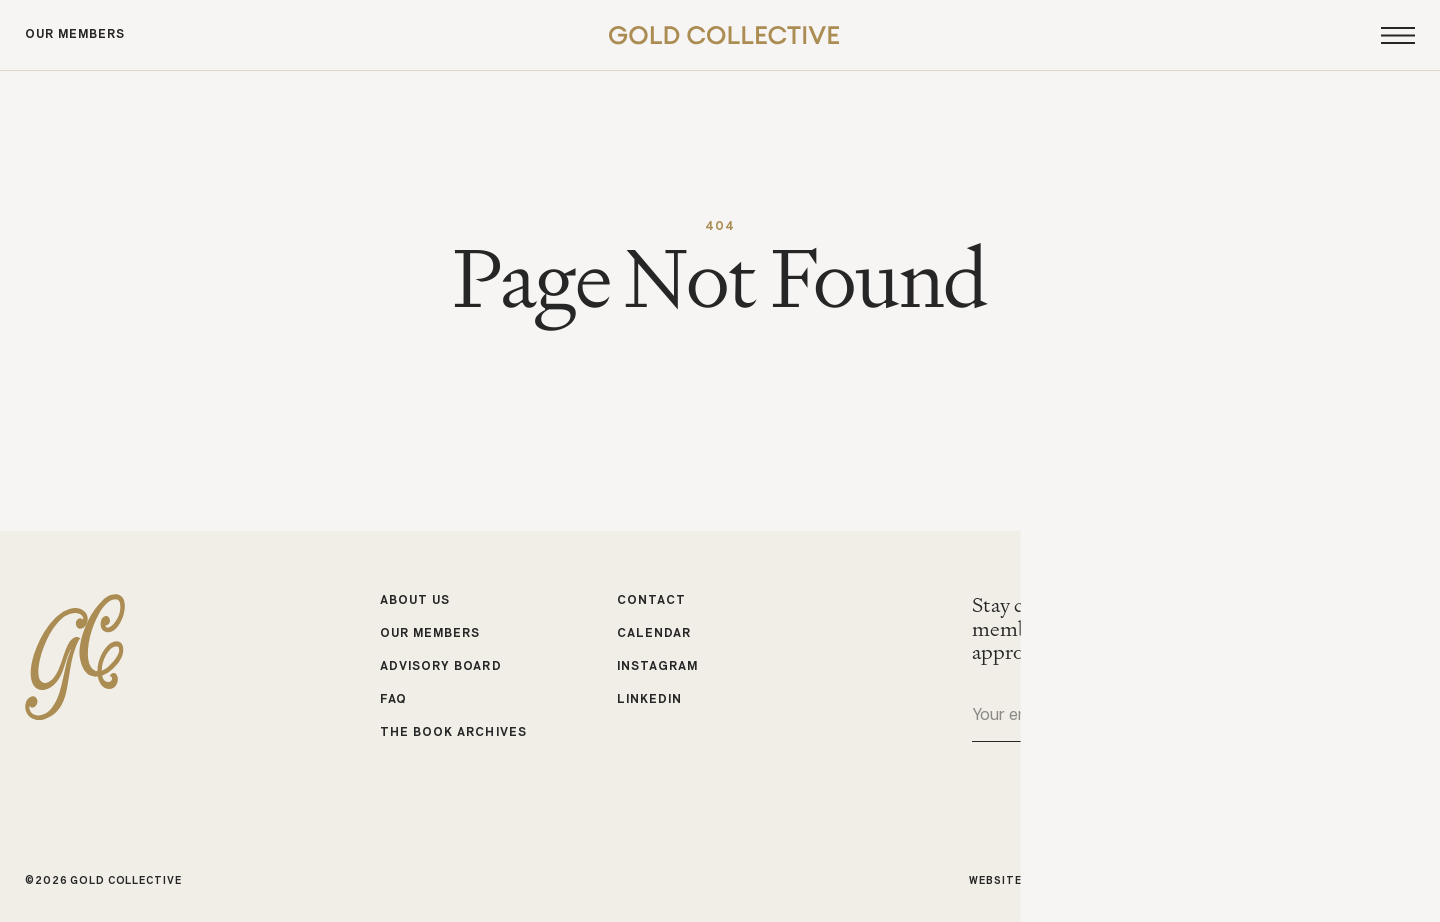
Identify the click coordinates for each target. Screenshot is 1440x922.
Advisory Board (441, 667)
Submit (1399, 716)
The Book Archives (453, 732)
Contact (651, 601)
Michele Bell (1374, 880)
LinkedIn (649, 699)
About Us (415, 601)
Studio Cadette (1143, 880)
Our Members (75, 35)
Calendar (654, 634)
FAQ (393, 699)
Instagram (657, 667)
